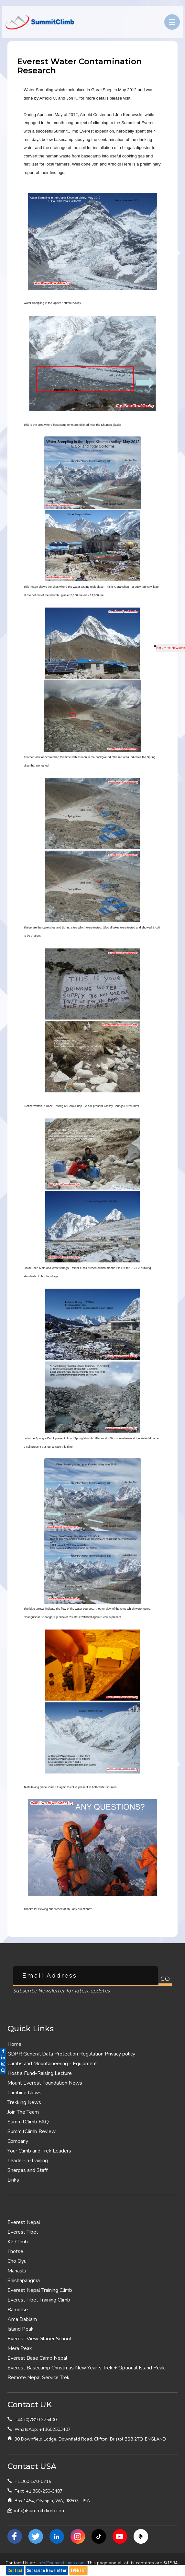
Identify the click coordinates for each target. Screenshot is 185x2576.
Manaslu (16, 2271)
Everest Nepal (23, 2222)
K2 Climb (17, 2241)
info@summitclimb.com (40, 2510)
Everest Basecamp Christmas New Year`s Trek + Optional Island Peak (86, 2368)
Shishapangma (23, 2280)
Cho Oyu (17, 2261)
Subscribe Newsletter (47, 2570)
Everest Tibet (22, 2232)
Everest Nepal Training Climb (39, 2290)
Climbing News (24, 2092)
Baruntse (17, 2309)
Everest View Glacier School (39, 2338)
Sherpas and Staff (27, 2170)
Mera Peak (19, 2348)
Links (13, 2180)
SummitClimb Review (31, 2131)
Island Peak (20, 2329)
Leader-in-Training (27, 2160)
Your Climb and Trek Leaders (39, 2151)
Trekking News (24, 2102)
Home (14, 2044)
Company (17, 2141)
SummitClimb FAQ (28, 2122)
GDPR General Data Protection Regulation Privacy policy (71, 2054)
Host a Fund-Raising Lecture (39, 2073)
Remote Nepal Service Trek (38, 2377)
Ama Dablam (22, 2319)
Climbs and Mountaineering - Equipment (52, 2063)
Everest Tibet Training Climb (38, 2300)
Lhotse (15, 2251)
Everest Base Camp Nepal (37, 2358)
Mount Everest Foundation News (44, 2083)
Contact (15, 2570)
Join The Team (23, 2112)
